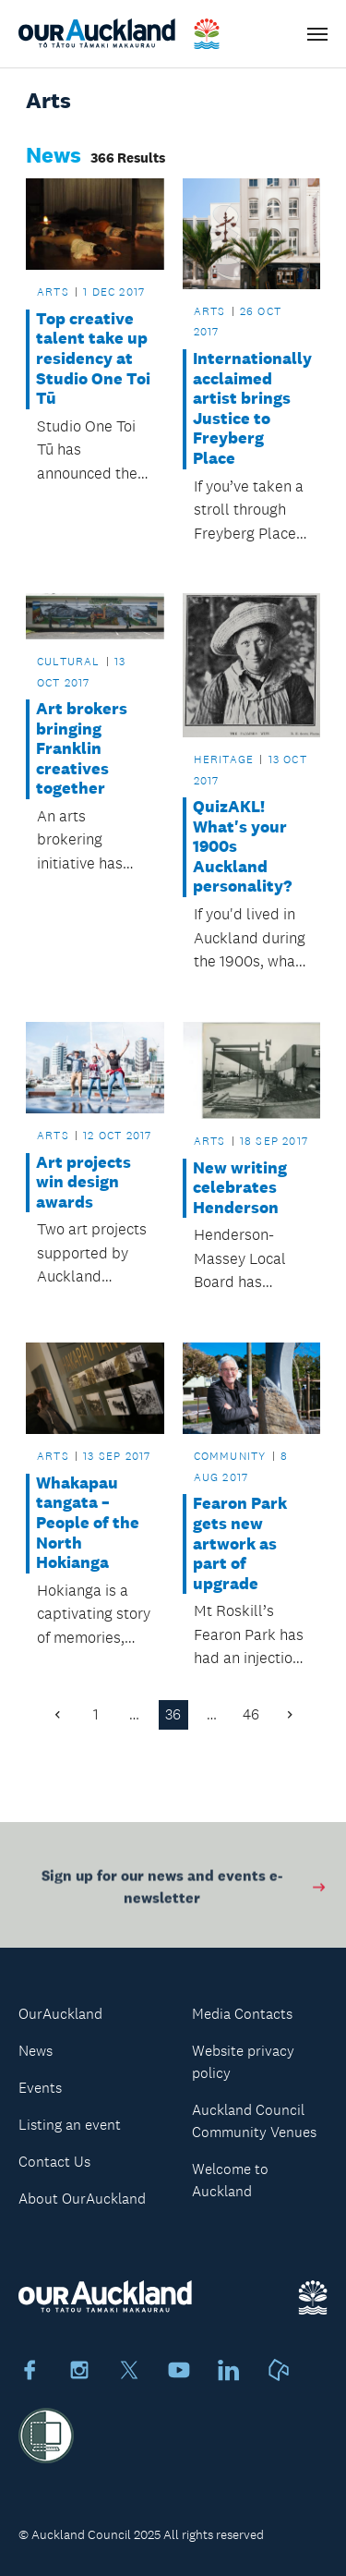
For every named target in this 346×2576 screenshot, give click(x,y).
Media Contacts (242, 2013)
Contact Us (54, 2161)
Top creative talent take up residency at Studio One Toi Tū (93, 359)
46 (251, 1714)
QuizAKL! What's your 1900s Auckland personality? (242, 846)
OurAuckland (60, 2013)
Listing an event (69, 2124)
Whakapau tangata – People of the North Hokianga (87, 1523)
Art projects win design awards (83, 1182)
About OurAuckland (82, 2198)
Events (40, 2087)
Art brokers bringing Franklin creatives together (81, 748)
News (35, 2050)
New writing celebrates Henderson (240, 1188)
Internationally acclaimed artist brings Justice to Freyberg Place (251, 408)
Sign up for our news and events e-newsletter (185, 1890)
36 (173, 1714)
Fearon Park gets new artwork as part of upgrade (240, 1543)
